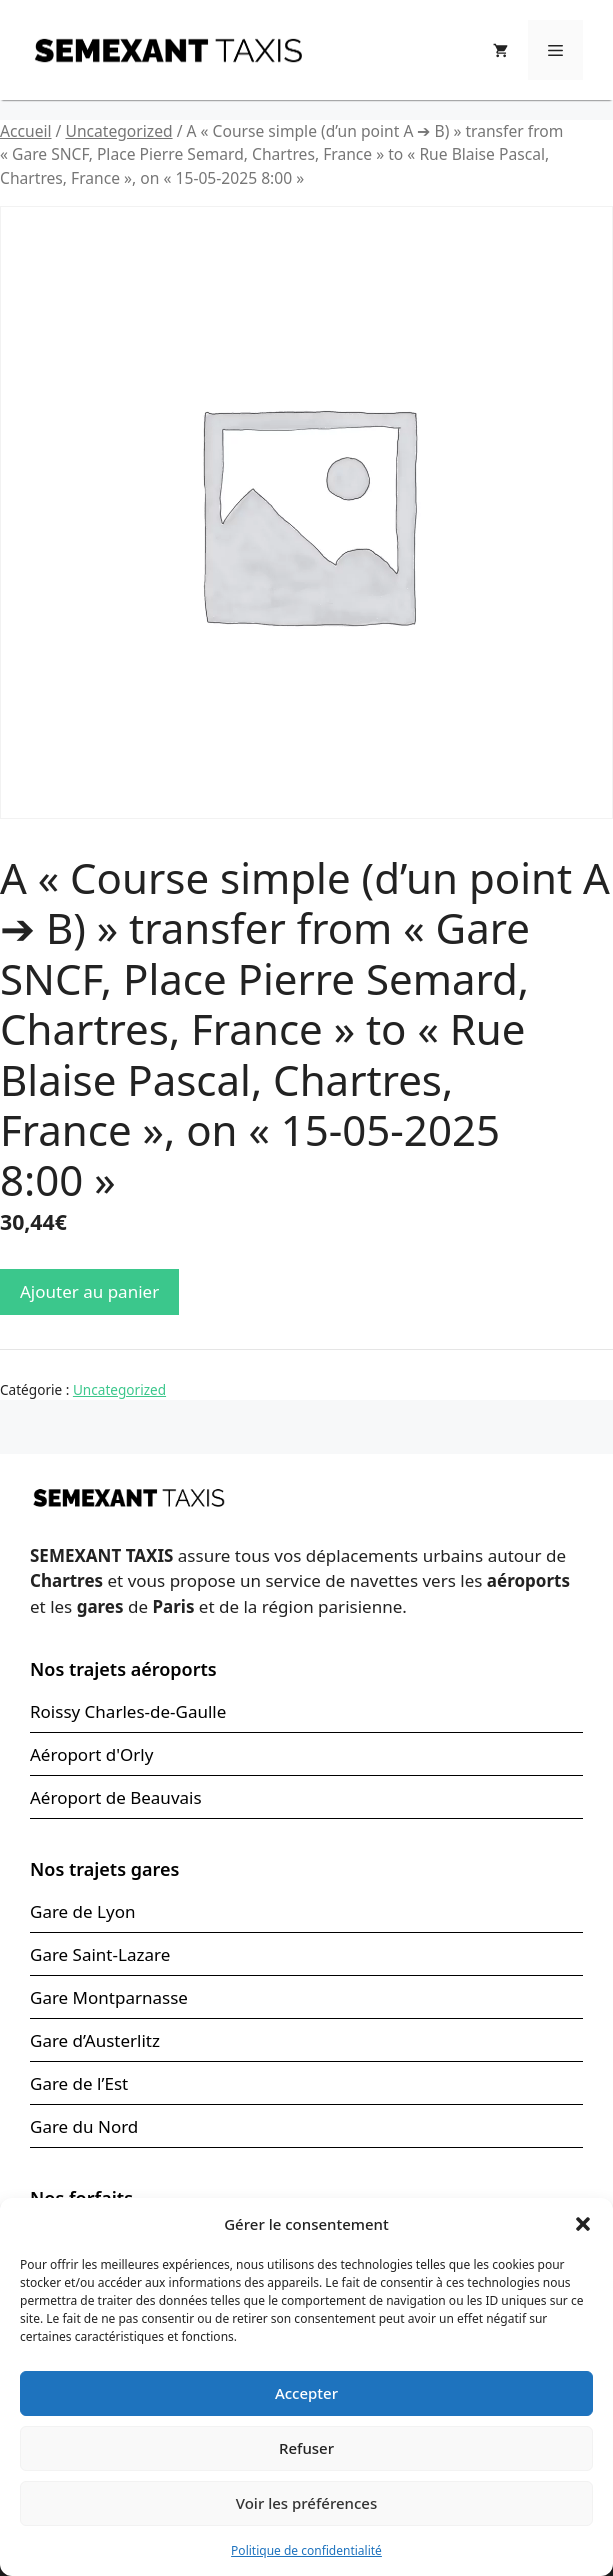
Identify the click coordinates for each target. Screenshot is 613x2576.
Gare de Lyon (82, 1911)
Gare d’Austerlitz (95, 2040)
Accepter (306, 2393)
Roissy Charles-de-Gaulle (128, 1711)
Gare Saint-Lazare (100, 1954)
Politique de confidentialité (306, 2550)
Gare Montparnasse (109, 1997)
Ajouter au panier (89, 1291)
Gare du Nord (84, 2126)
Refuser (306, 2448)
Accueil (26, 131)
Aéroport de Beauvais (116, 1797)
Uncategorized (118, 131)
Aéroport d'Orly (91, 1754)
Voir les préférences (306, 2503)
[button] (583, 2224)
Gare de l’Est (79, 2083)
